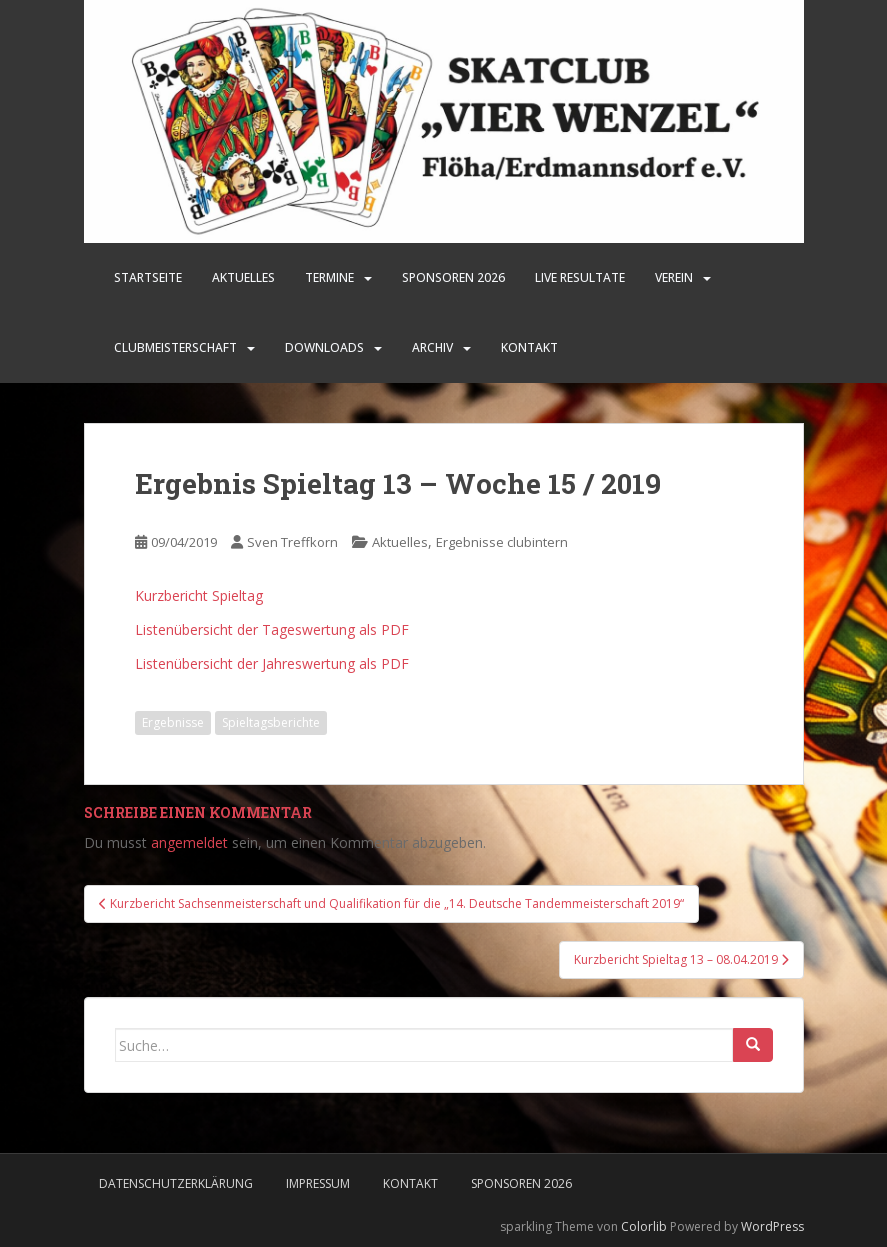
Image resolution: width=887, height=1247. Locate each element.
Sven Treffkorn (292, 542)
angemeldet (189, 842)
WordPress (772, 1226)
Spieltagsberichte (271, 722)
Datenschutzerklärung (176, 1183)
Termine (329, 277)
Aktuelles (243, 277)
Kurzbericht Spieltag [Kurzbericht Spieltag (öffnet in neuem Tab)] (199, 595)
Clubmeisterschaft (175, 347)
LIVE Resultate (580, 277)
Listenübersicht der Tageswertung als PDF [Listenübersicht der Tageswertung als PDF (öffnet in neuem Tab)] (272, 629)
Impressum (318, 1183)
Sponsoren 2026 (521, 1183)
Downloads (324, 347)
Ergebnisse (173, 722)
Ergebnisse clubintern (502, 542)
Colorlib (644, 1226)
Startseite (148, 277)
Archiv (432, 347)
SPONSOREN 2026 (453, 277)
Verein (674, 277)
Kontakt (529, 347)
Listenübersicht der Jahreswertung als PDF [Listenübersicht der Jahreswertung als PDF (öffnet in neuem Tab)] (272, 663)
